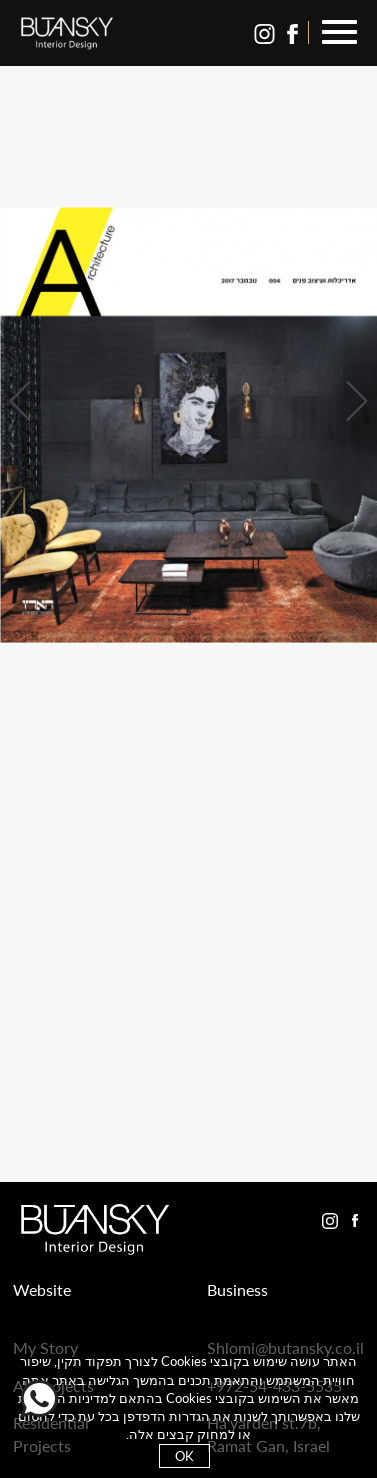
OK (184, 1456)
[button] (339, 33)
